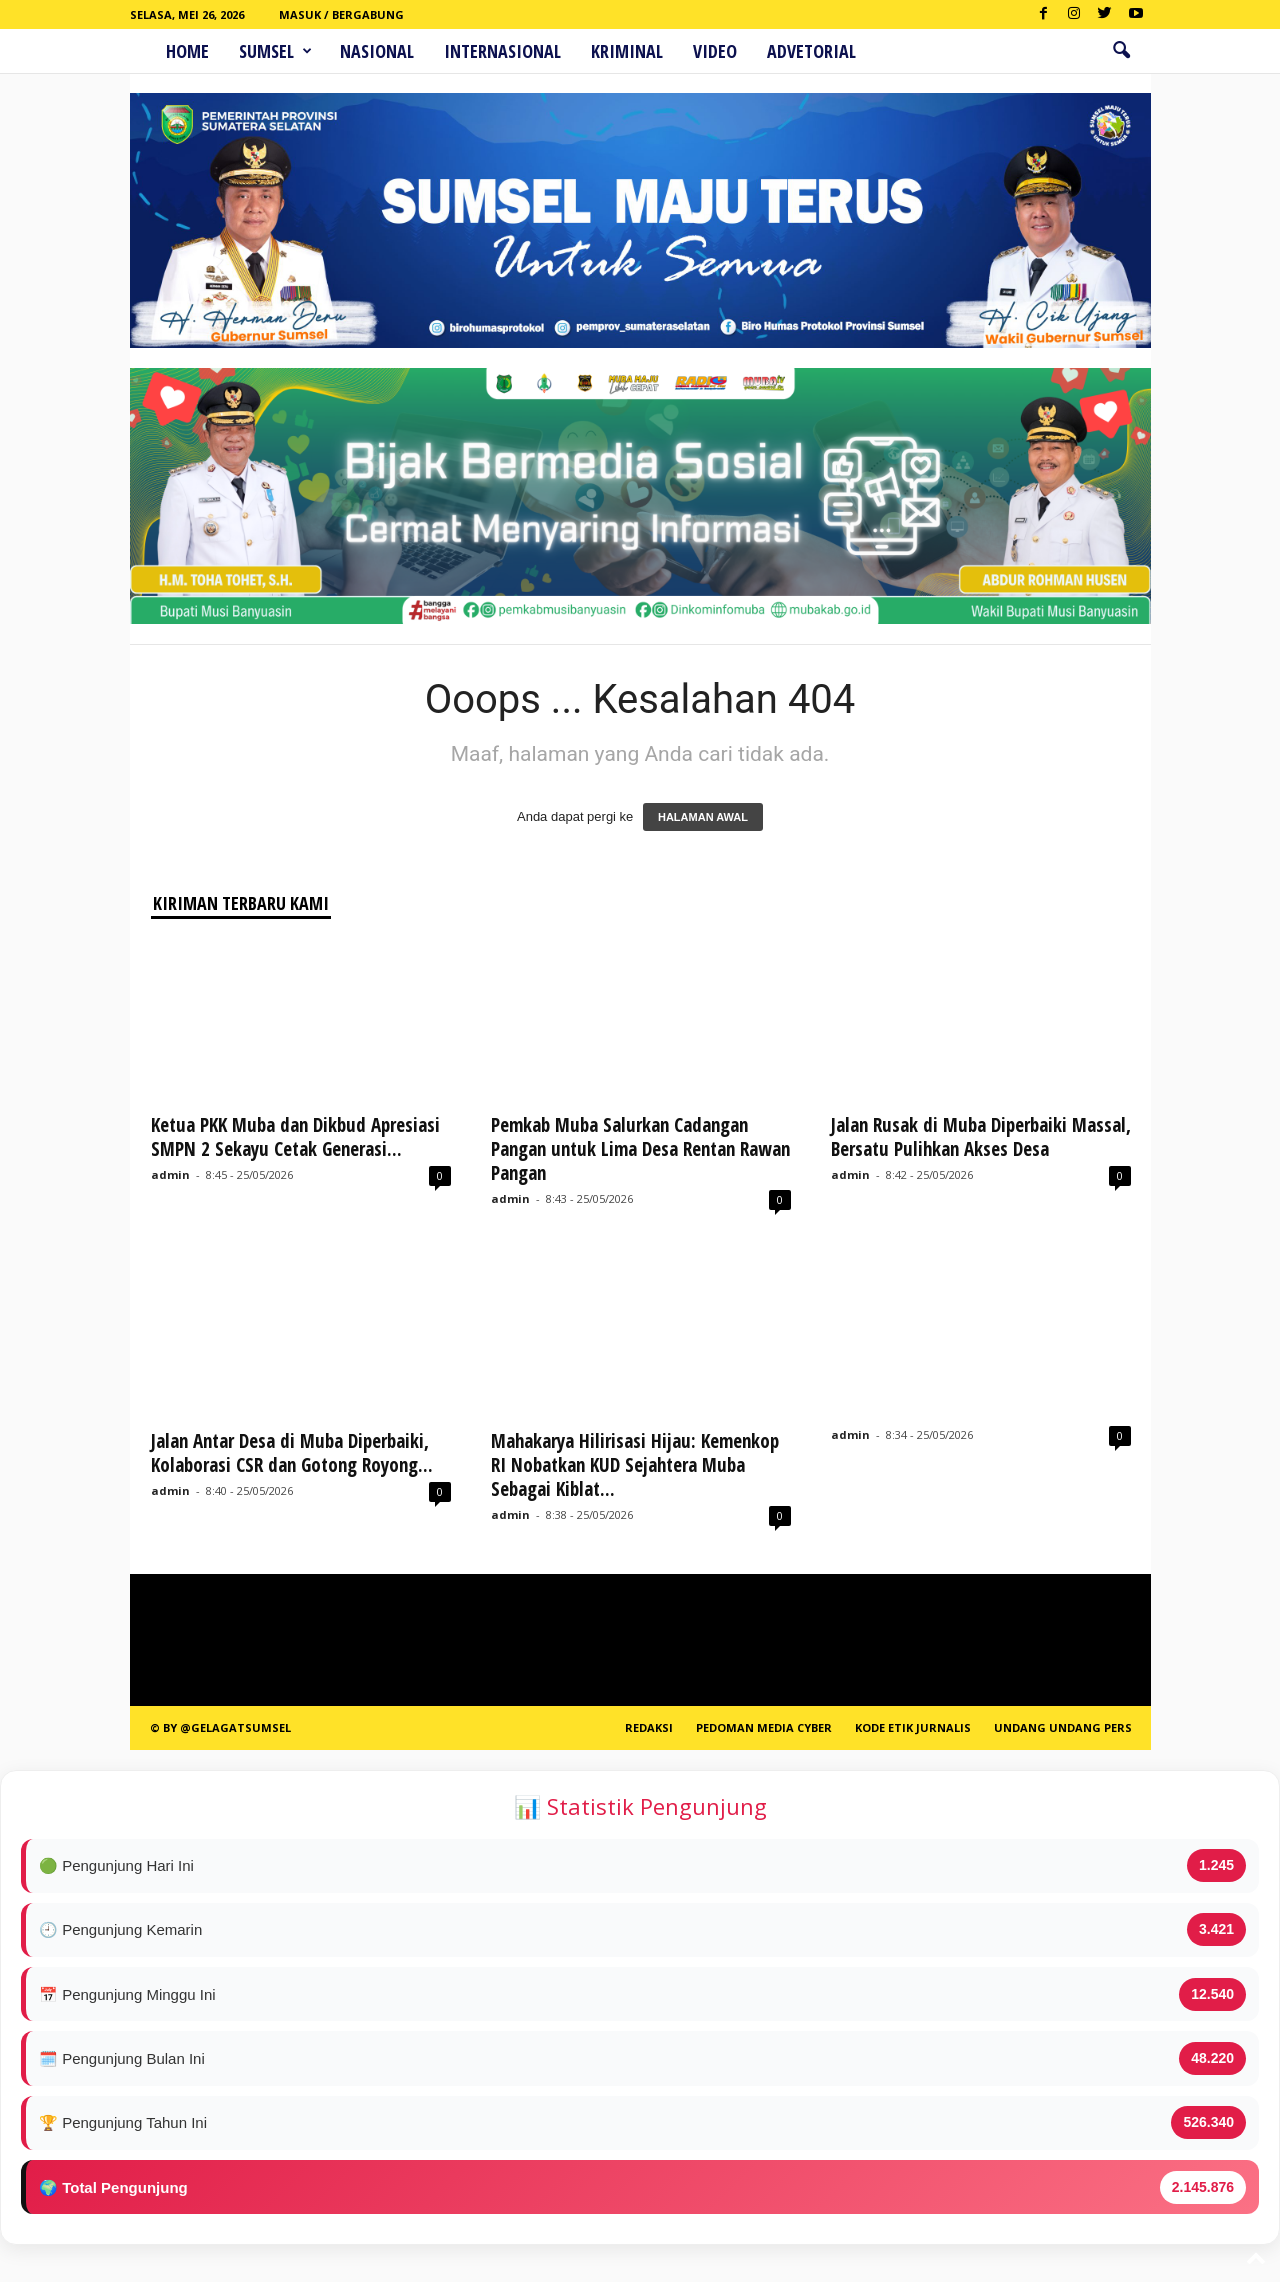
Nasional (377, 51)
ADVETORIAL (811, 51)
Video (715, 51)
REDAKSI (649, 1727)
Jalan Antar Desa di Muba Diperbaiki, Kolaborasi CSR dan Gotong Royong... (292, 1453)
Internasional (502, 51)
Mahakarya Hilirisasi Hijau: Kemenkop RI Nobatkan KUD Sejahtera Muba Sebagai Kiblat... (635, 1465)
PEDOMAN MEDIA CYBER (764, 1727)
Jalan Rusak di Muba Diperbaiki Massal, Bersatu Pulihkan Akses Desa (981, 1137)
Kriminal (627, 51)
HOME (187, 51)
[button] (1121, 51)
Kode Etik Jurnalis (913, 1727)
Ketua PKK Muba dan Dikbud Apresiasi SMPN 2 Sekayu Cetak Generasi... (295, 1137)
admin (170, 1174)
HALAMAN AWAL (703, 817)
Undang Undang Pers (1063, 1727)
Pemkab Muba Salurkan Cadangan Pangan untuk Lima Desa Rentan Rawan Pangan (640, 1149)
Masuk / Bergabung (341, 14)
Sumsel (275, 51)
